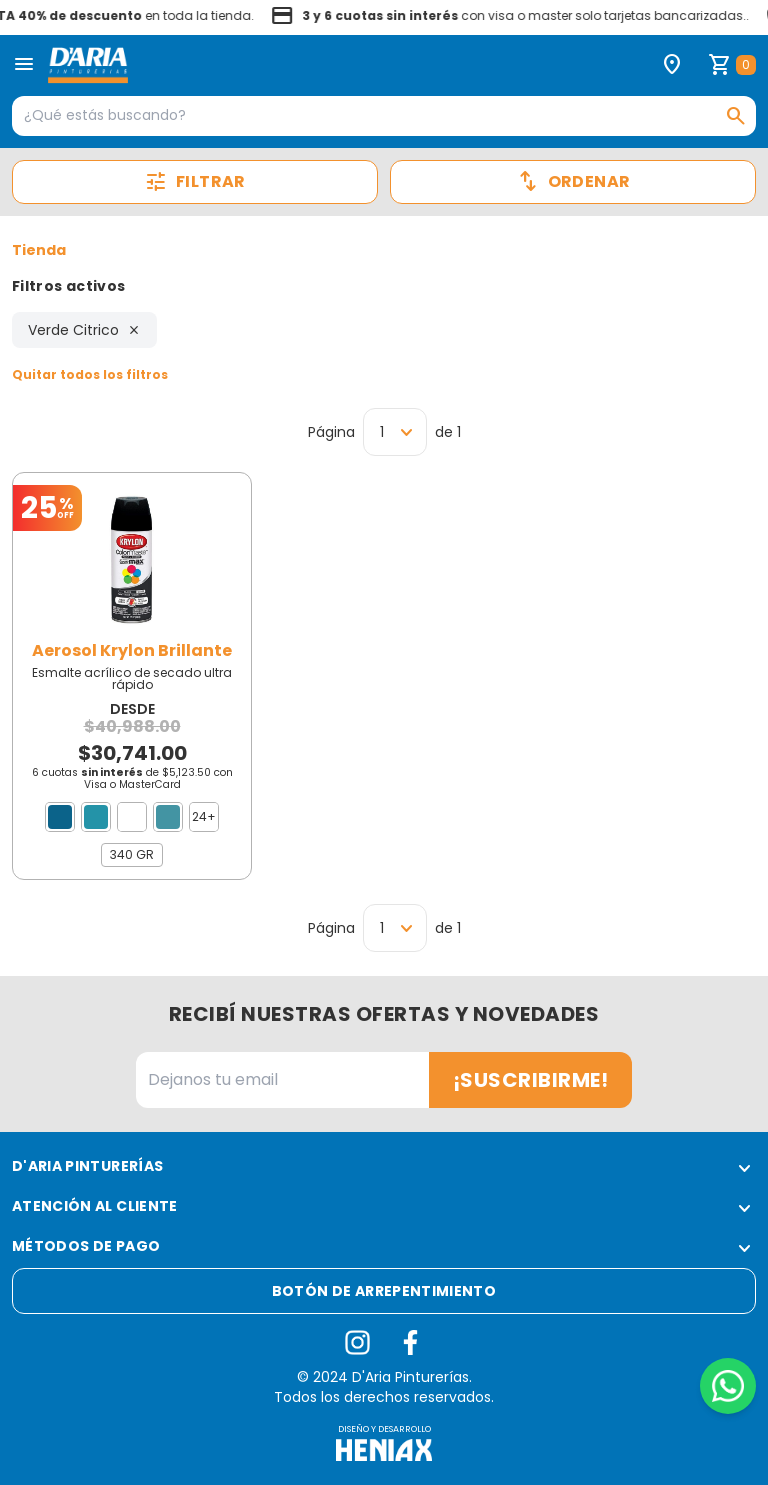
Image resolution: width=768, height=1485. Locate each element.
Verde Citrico (84, 330)
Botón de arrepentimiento (384, 1291)
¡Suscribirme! (531, 1080)
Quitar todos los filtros (90, 374)
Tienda (39, 250)
